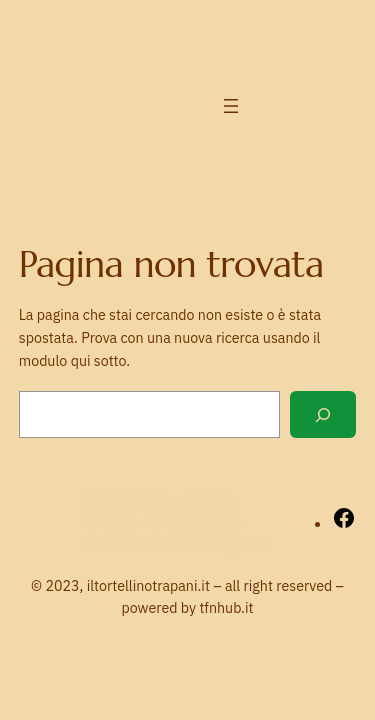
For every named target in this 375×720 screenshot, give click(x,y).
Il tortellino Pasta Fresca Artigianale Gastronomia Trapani (174, 521)
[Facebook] (339, 39)
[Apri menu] (231, 106)
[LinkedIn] (339, 84)
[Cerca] (323, 414)
